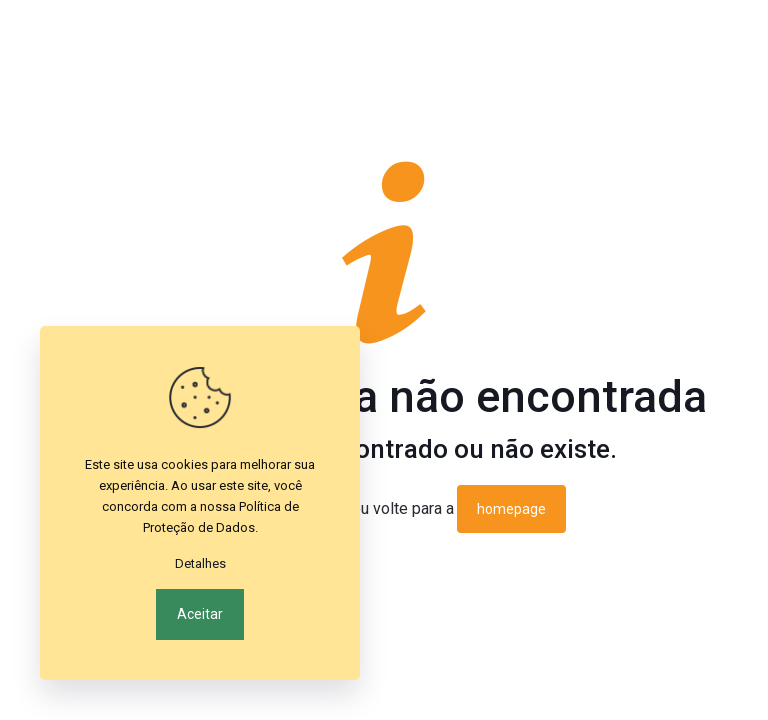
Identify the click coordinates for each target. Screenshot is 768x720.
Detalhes (200, 563)
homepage (511, 509)
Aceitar (200, 614)
